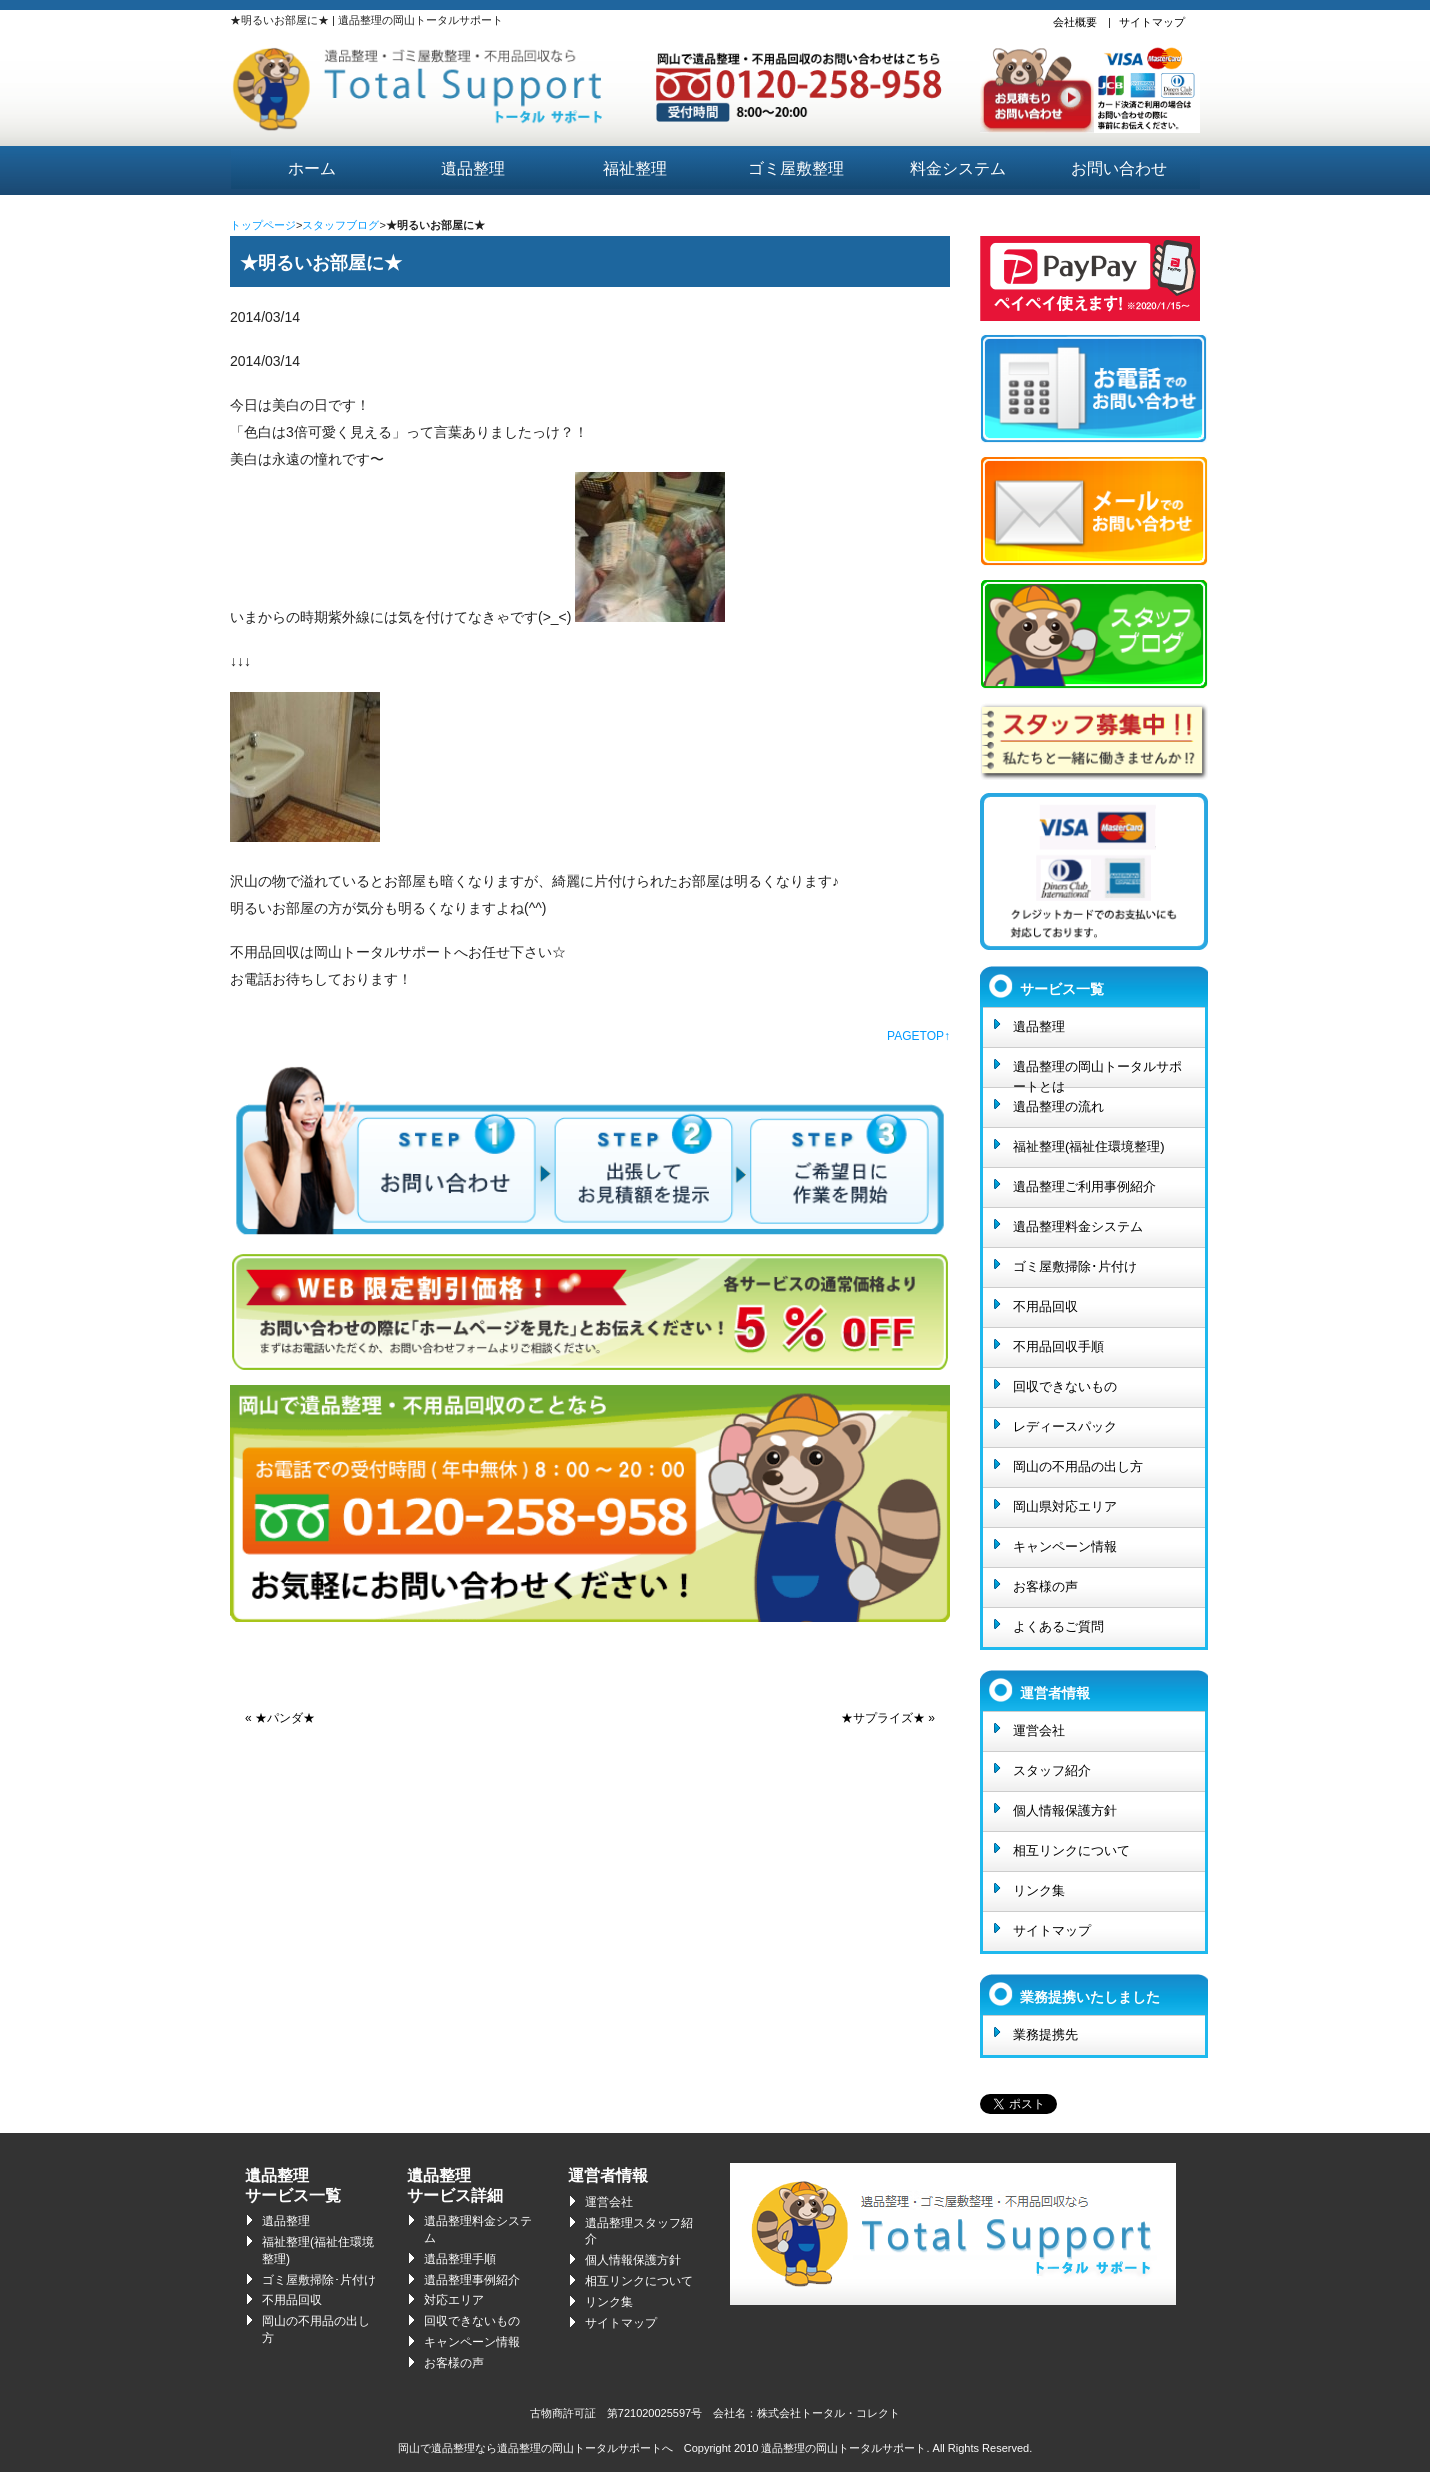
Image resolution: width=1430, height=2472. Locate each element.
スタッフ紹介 (1052, 1770)
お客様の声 (1045, 1586)
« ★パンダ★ (280, 1718)
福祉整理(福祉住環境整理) (1089, 1146)
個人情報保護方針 (1065, 1810)
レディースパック (1065, 1426)
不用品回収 (1045, 1306)
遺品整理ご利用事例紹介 (1084, 1186)
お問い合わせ (1119, 168)
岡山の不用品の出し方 (1078, 1466)
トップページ (263, 225)
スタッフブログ (340, 225)
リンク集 (1039, 1890)
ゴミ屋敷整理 (796, 168)
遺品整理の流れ (1058, 1106)
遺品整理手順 (460, 2259)
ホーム (312, 168)
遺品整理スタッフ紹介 (639, 2231)
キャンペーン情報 (1065, 1546)
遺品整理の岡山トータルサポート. (845, 2448)
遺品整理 (473, 168)
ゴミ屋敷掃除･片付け (1075, 1266)
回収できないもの (1065, 1386)
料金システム (958, 168)
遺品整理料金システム (1078, 1226)
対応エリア (454, 2300)
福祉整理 (635, 168)
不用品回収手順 (1058, 1346)
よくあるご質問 (1058, 1626)
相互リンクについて (1071, 1850)
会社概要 (1075, 22)
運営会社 (1039, 1730)
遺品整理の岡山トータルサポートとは (1097, 1073)
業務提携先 (1045, 2034)
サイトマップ (1152, 22)
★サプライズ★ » (888, 1718)
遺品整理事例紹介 (472, 2280)
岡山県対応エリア (1065, 1506)
